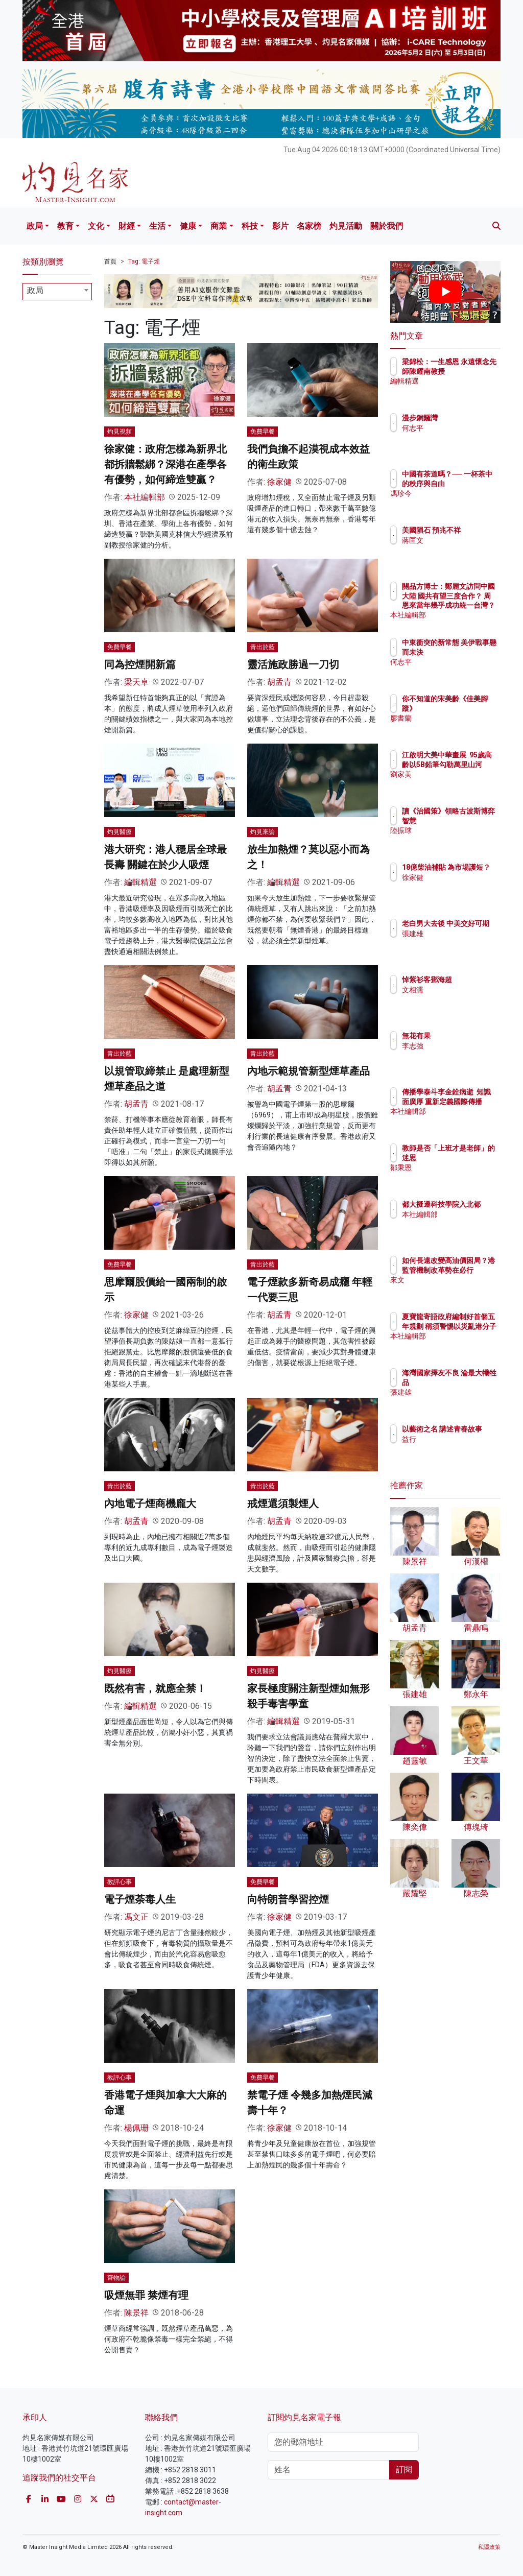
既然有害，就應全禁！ (155, 1688)
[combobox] (57, 291)
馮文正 (136, 1917)
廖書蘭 (457, 718)
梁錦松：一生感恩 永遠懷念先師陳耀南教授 (471, 370)
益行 (453, 1448)
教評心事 (119, 1882)
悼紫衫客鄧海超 (471, 979)
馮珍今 (457, 502)
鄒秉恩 (457, 1177)
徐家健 (279, 482)
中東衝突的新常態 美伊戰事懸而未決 (471, 651)
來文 (453, 1289)
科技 (250, 226)
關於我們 (386, 226)
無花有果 (460, 1036)
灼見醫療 (119, 832)
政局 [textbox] (35, 290)
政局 (35, 226)
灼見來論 (262, 832)
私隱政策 (489, 2547)
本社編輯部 (144, 497)
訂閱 (404, 2469)
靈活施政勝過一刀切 (293, 664)
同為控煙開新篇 (140, 664)
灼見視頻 (119, 431)
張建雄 (457, 943)
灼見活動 (345, 226)
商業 (218, 226)
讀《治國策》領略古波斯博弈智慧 (471, 820)
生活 (157, 226)
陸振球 (457, 840)
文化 (96, 226)
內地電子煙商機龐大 (150, 1503)
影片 (280, 226)
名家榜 (309, 226)
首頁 (110, 261)
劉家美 (457, 783)
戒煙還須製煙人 (283, 1503)
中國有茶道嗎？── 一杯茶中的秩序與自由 (471, 483)
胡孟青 (279, 682)
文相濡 (457, 990)
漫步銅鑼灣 (464, 418)
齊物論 (116, 2277)
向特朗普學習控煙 (288, 1899)
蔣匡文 (457, 549)
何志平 (457, 428)
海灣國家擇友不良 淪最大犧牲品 (471, 1382)
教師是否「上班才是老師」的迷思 (471, 1157)
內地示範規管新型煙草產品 (308, 1071)
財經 (126, 226)
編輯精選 (140, 882)
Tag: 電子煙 (144, 261)
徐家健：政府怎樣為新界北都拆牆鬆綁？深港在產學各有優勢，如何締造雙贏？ (165, 464)
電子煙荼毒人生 (140, 1899)
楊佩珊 (136, 2128)
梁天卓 (136, 682)
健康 (188, 226)
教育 (65, 226)
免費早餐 (262, 431)
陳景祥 (136, 2313)
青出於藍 (262, 647)
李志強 (457, 1046)
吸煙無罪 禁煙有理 (146, 2295)
